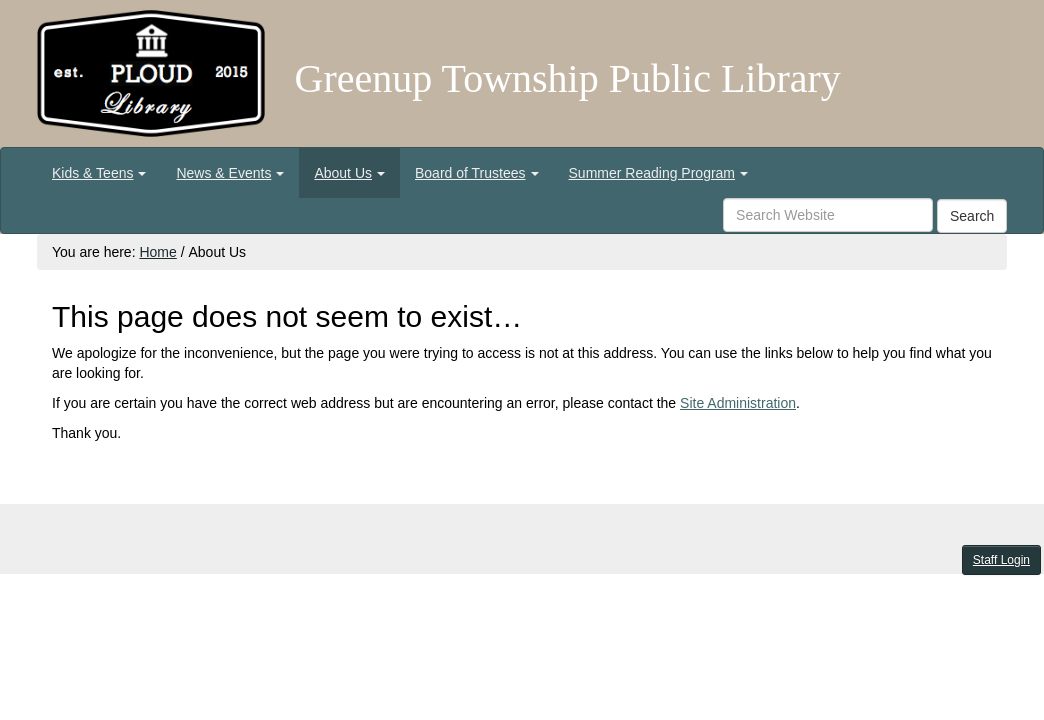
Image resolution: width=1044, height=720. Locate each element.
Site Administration (738, 403)
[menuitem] (99, 173)
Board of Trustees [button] (477, 173)
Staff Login (1001, 560)
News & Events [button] (230, 173)
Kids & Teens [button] (99, 173)
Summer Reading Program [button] (659, 173)
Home (157, 252)
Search (972, 216)
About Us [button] (349, 173)
